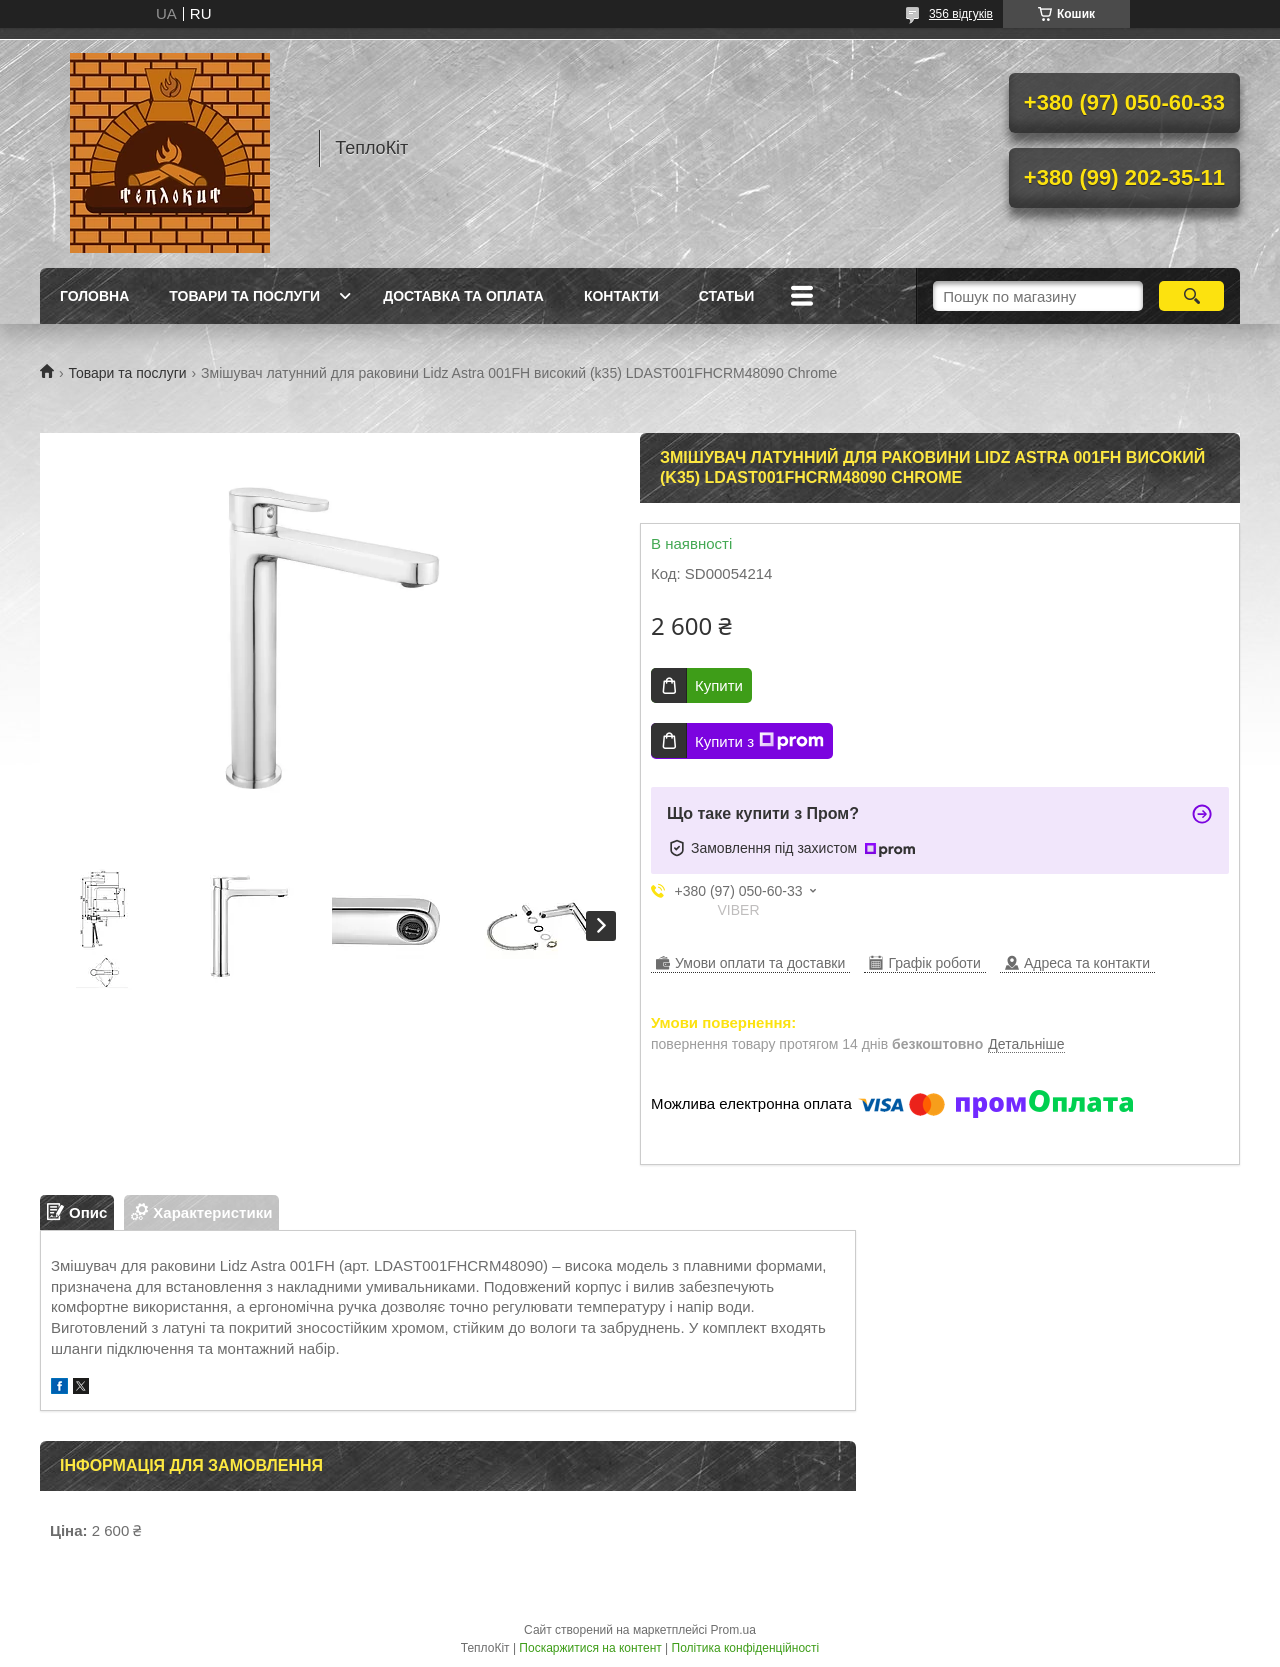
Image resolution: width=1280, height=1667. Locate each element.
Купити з (759, 741)
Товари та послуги (244, 296)
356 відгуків (961, 14)
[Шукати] (1191, 296)
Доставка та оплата (463, 296)
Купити (719, 685)
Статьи (727, 296)
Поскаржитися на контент (590, 1648)
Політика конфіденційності (746, 1648)
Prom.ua (733, 1630)
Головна (94, 296)
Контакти (621, 296)
